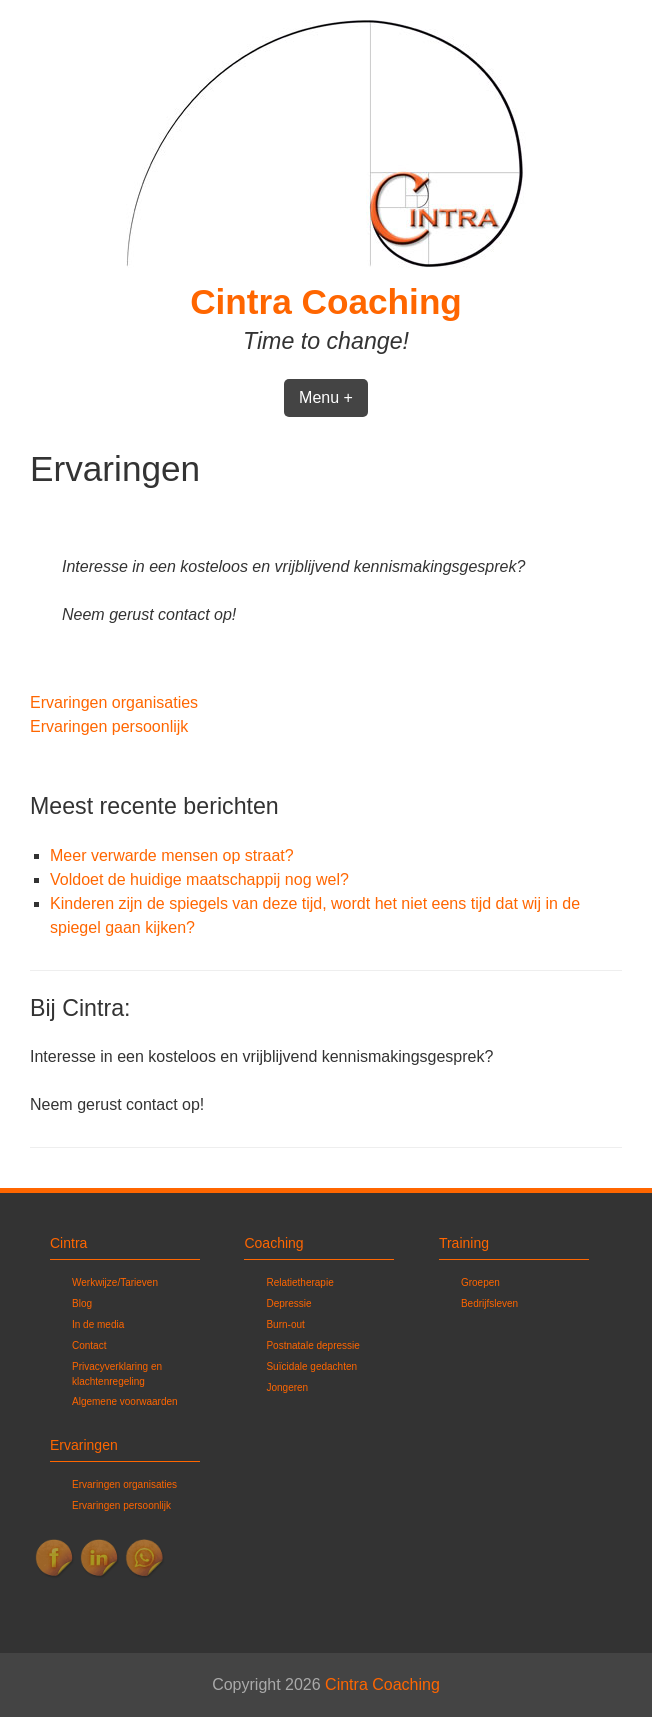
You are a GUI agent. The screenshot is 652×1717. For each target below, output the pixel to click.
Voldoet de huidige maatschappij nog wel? (199, 879)
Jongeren (287, 1387)
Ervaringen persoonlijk (109, 726)
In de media (98, 1324)
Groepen (480, 1282)
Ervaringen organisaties (114, 702)
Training (464, 1243)
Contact (89, 1345)
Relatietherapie (299, 1282)
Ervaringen (84, 1445)
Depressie (288, 1303)
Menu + (326, 397)
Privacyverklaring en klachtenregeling (117, 1374)
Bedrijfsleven (489, 1303)
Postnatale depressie (312, 1345)
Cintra (68, 1243)
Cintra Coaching (326, 301)
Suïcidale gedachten (311, 1366)
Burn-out (285, 1324)
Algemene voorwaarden (125, 1401)
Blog (82, 1303)
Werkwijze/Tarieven (115, 1282)
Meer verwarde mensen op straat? (172, 855)
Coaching (273, 1243)
